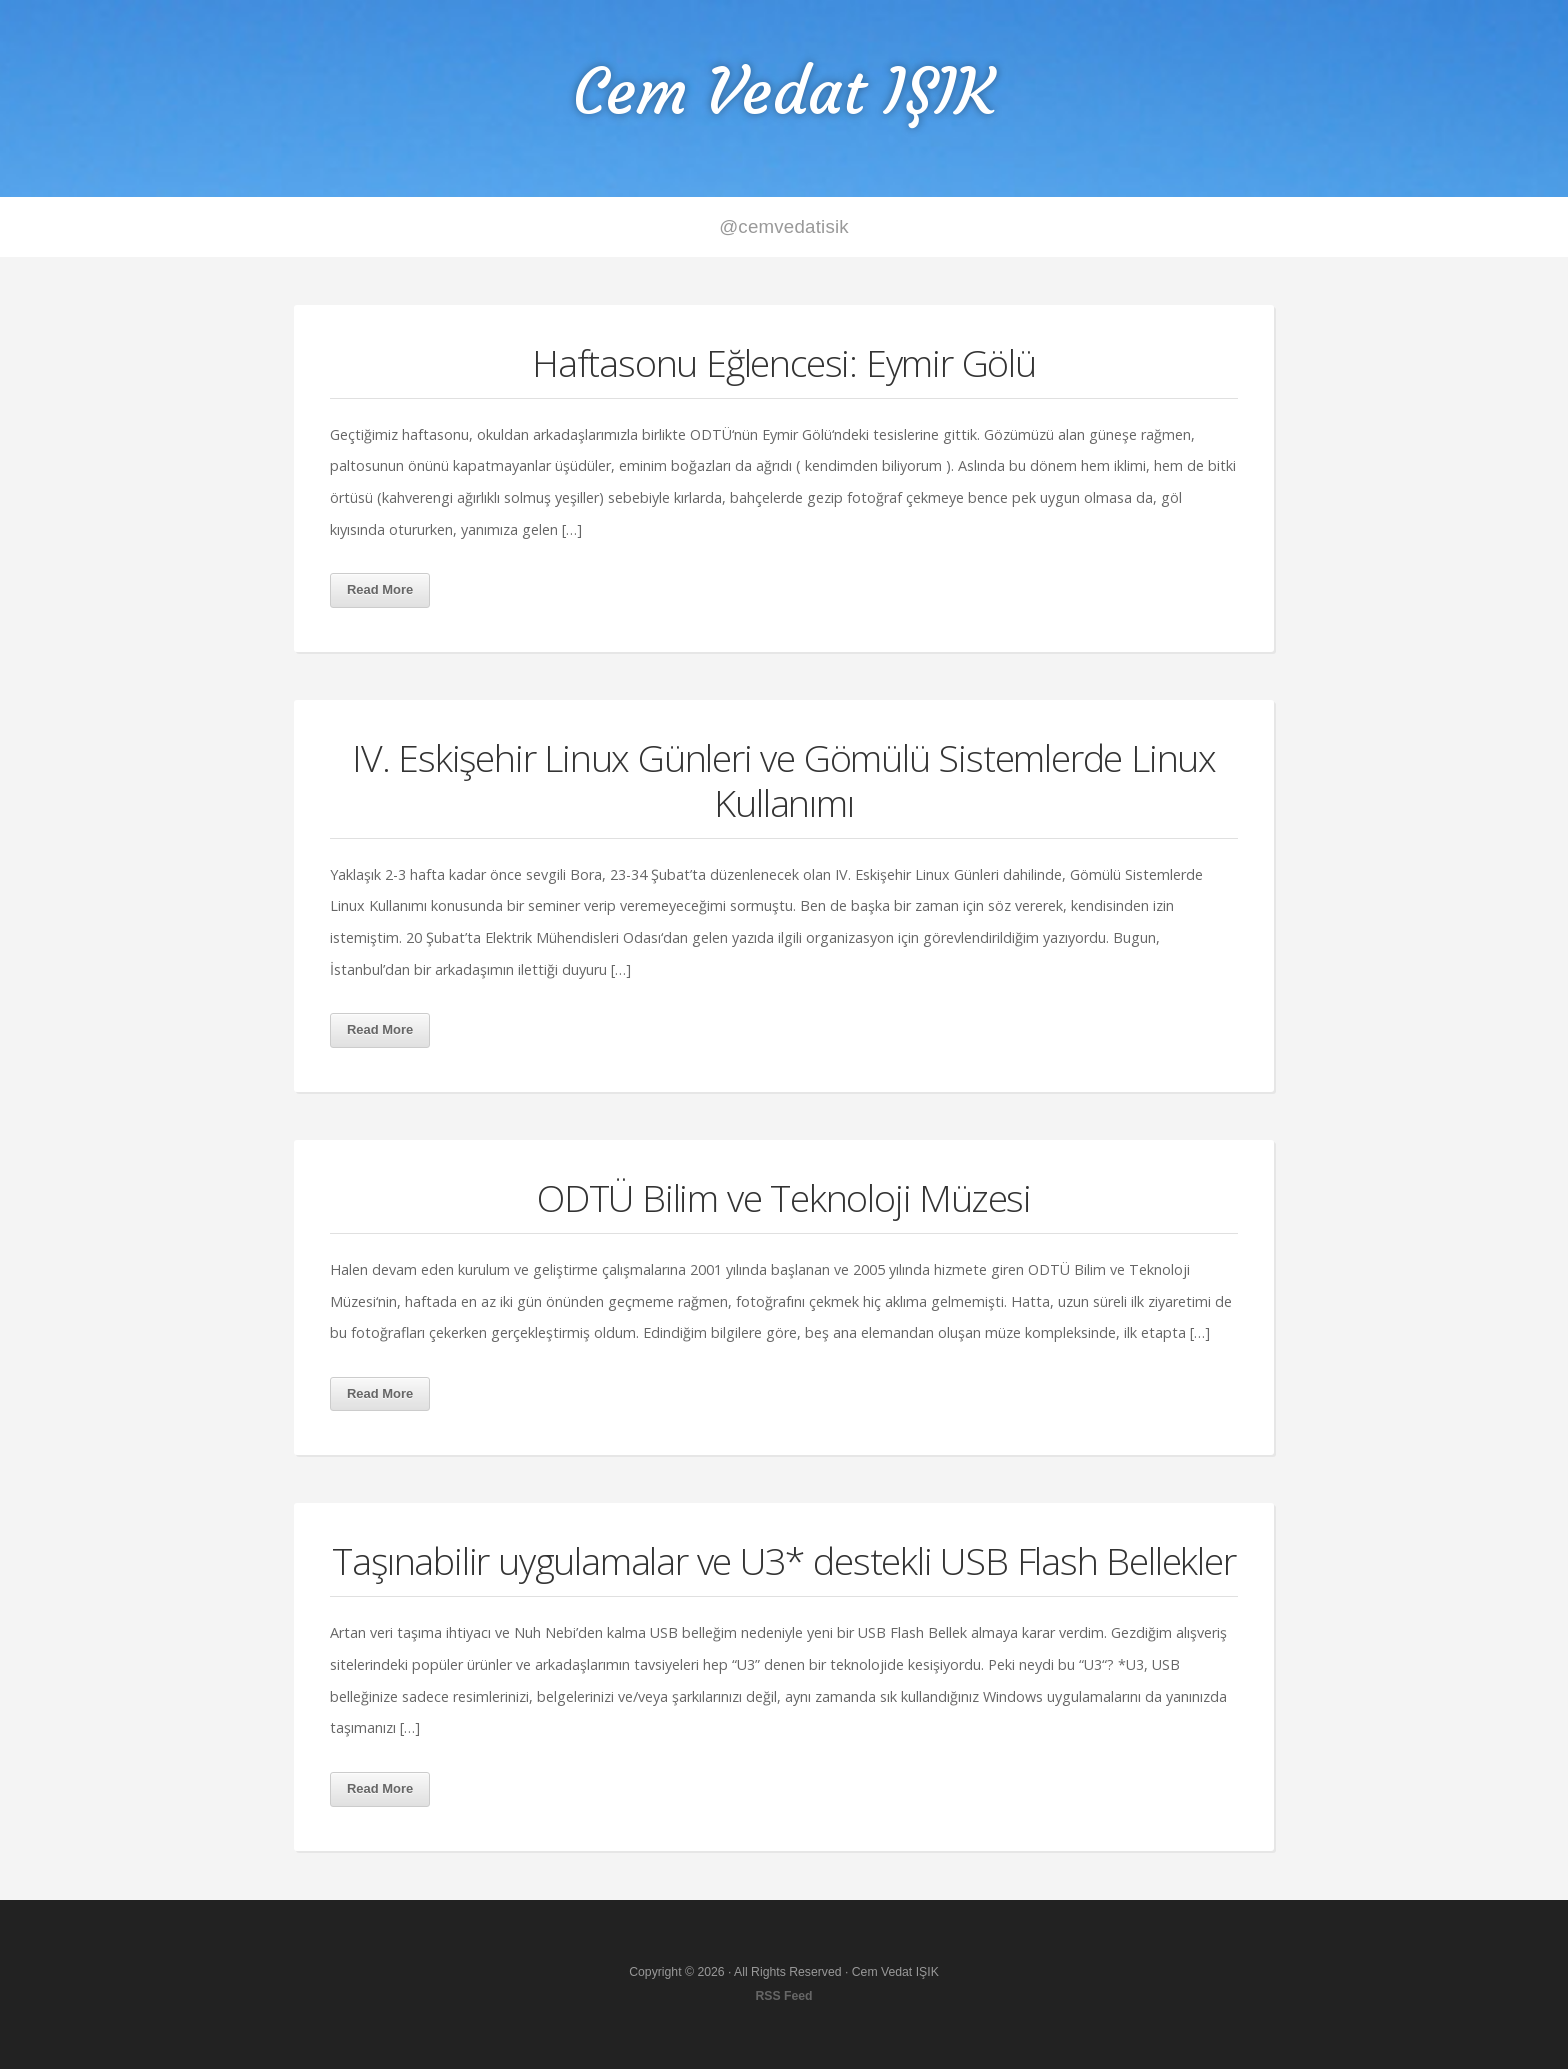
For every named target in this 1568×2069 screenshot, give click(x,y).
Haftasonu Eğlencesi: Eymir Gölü (784, 362)
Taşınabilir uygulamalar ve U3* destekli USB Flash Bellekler (783, 1560)
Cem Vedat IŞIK (784, 91)
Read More (380, 589)
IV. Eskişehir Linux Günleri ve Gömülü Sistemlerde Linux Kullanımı (784, 780)
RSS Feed (783, 1996)
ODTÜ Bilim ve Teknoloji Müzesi (784, 1197)
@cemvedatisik (784, 226)
